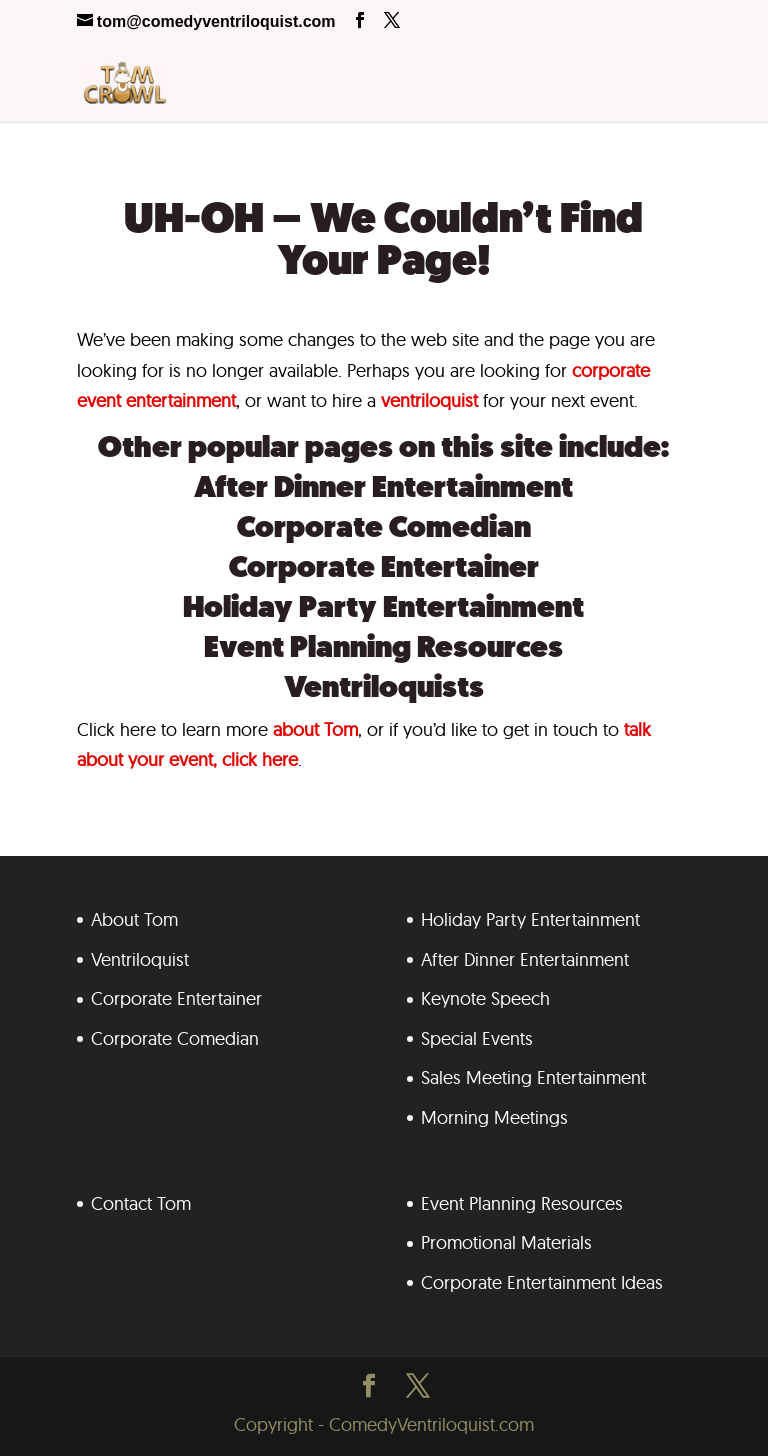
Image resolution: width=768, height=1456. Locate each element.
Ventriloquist (140, 959)
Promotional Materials (506, 1242)
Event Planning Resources (383, 649)
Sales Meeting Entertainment (533, 1077)
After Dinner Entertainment (383, 489)
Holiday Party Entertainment (383, 609)
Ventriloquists (384, 689)
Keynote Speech (485, 998)
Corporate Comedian (384, 529)
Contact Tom (141, 1203)
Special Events (477, 1038)
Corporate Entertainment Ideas (542, 1282)
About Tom (134, 919)
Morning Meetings (494, 1117)
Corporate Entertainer (384, 569)
